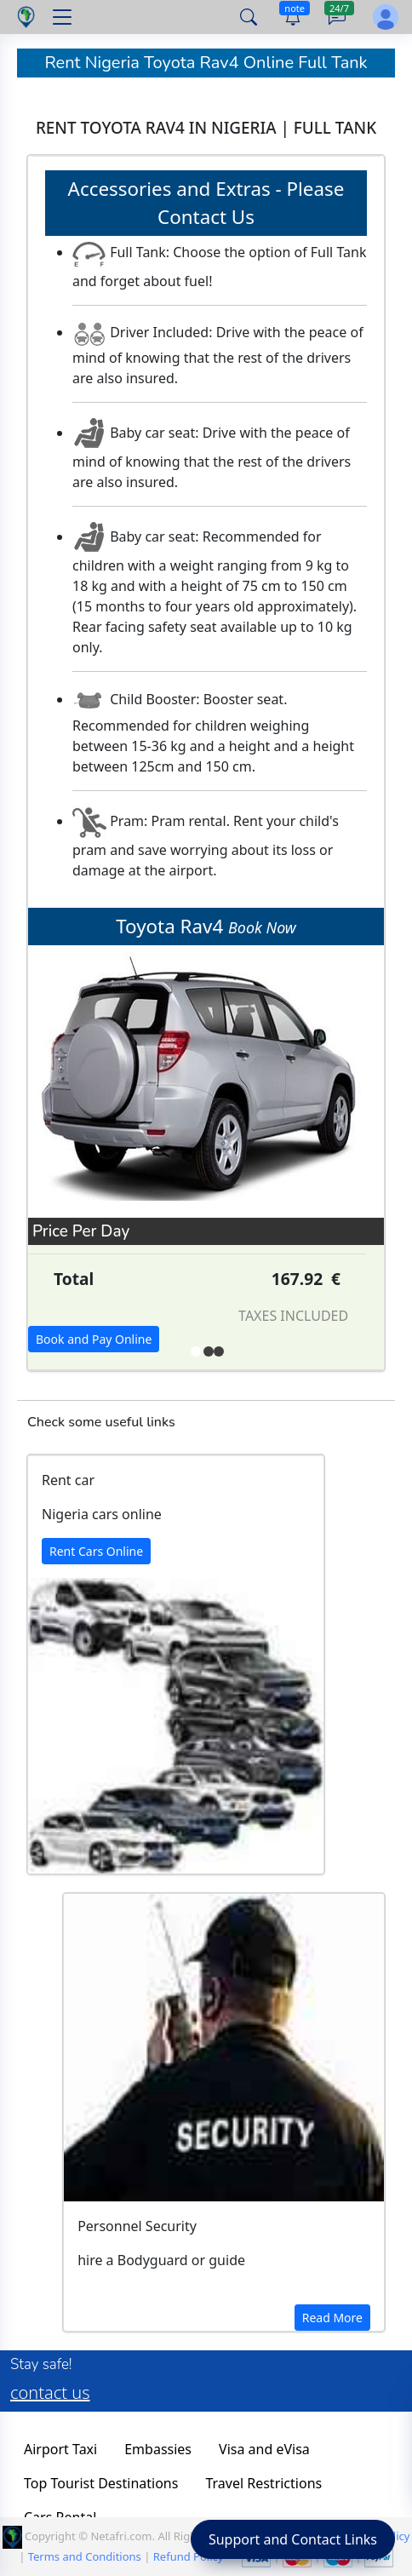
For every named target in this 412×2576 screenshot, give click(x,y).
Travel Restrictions (263, 2483)
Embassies (158, 2449)
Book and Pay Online (94, 1339)
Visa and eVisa (264, 2449)
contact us (50, 2392)
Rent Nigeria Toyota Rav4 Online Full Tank (205, 62)
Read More (332, 2317)
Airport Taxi (60, 2449)
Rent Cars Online (96, 1551)
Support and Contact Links (293, 2539)
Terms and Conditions (84, 2556)
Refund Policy (188, 2556)
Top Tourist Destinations (101, 2483)
